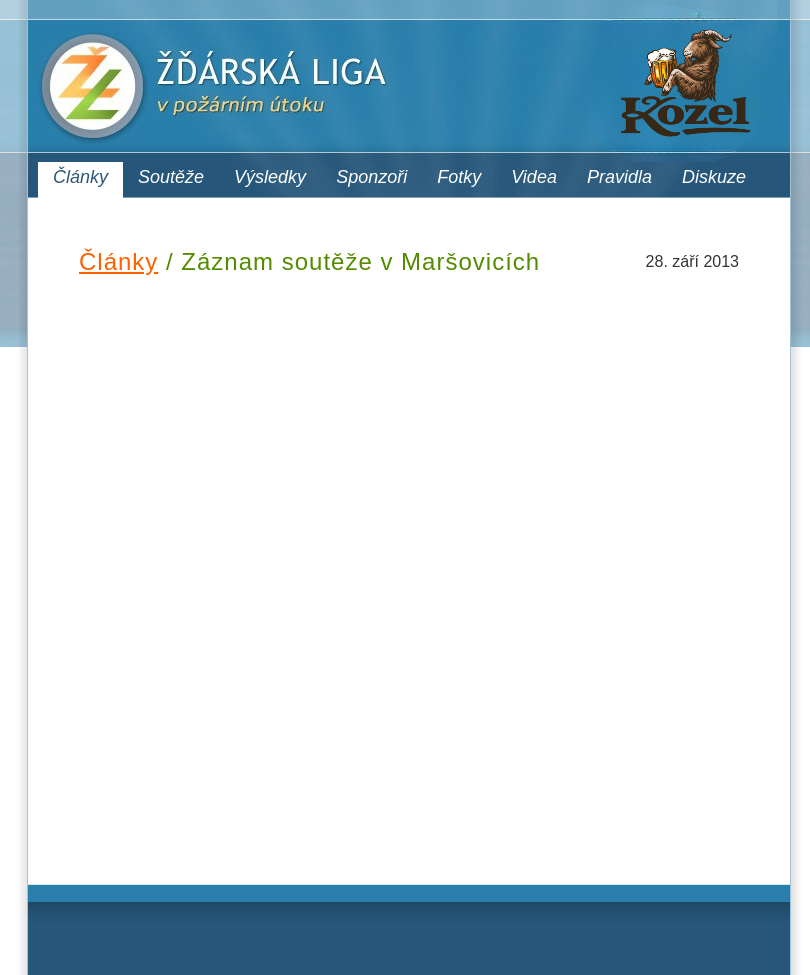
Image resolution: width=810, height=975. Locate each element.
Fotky (459, 177)
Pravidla (619, 177)
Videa (534, 177)
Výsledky (270, 177)
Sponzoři (371, 177)
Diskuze (714, 177)
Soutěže (171, 177)
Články (80, 177)
